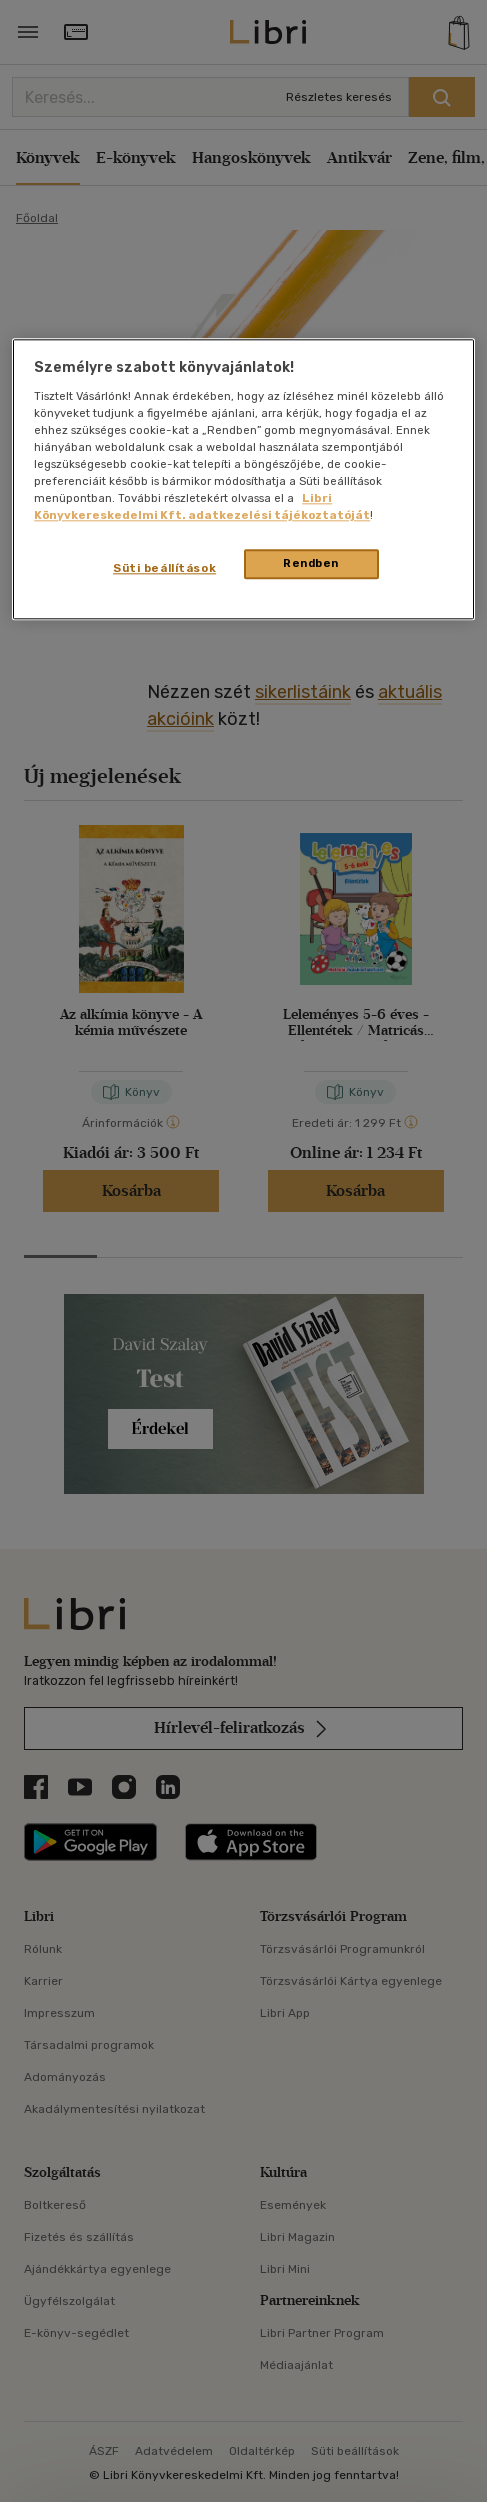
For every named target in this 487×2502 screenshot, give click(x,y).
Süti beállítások (164, 569)
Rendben (311, 564)
